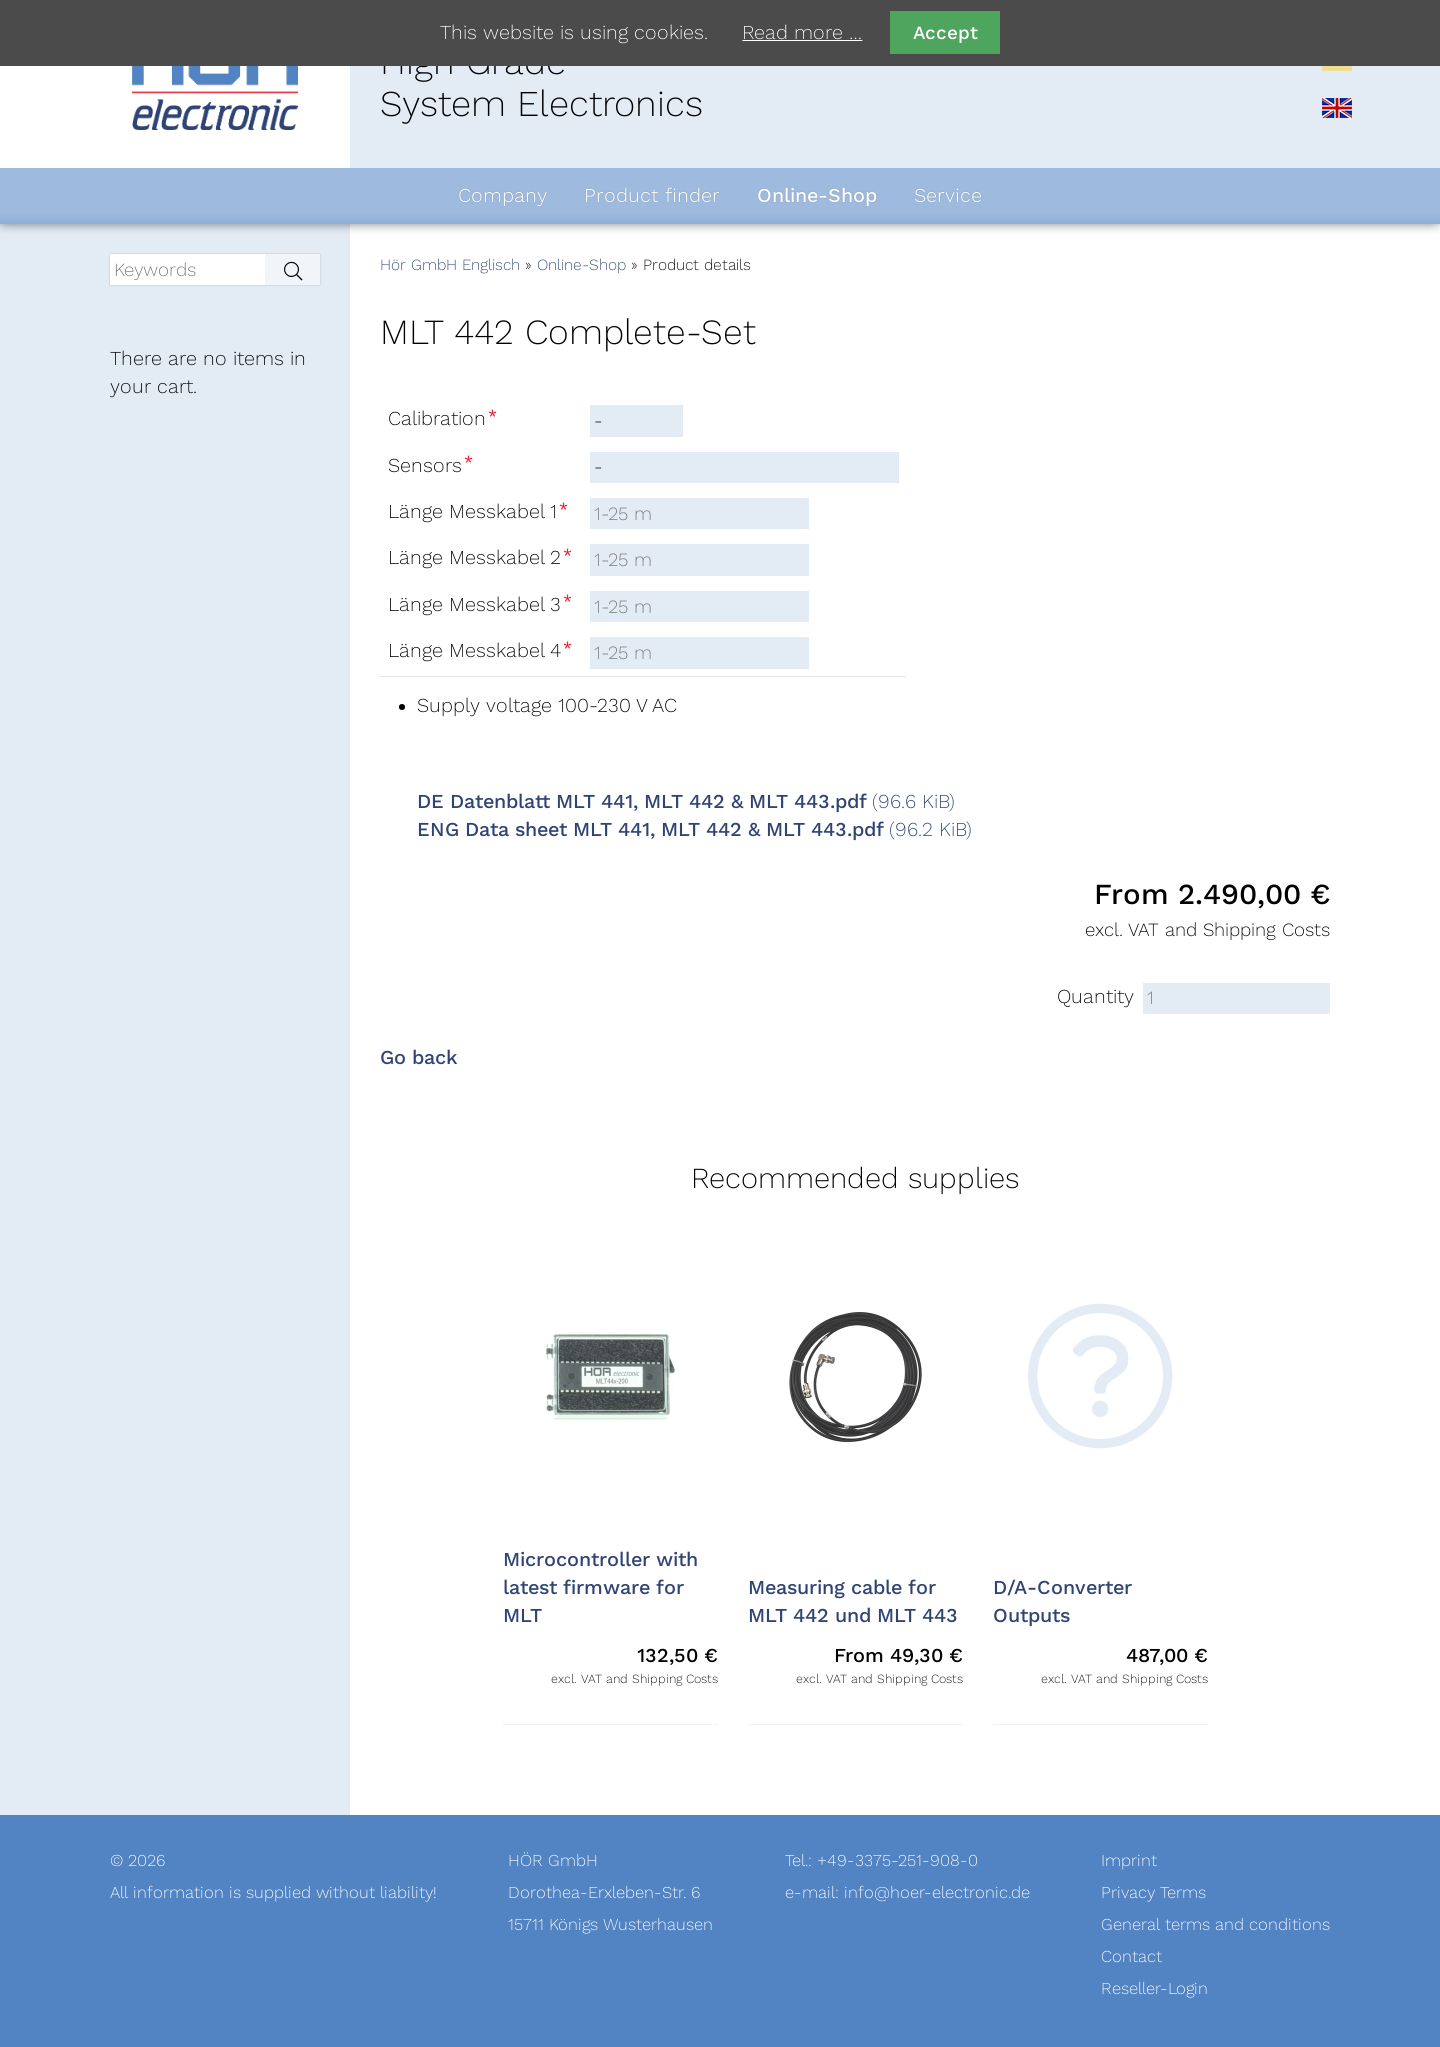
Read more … (802, 33)
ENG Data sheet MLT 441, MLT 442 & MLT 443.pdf (694, 830)
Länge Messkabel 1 (480, 512)
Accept (945, 32)
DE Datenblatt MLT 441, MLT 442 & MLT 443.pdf (686, 802)
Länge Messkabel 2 (482, 558)
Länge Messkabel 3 (482, 605)
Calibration (444, 419)
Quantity (1095, 997)
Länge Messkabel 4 (482, 651)
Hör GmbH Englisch (450, 265)
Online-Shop (581, 265)
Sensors (432, 466)
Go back (419, 1058)
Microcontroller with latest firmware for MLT (600, 1588)
